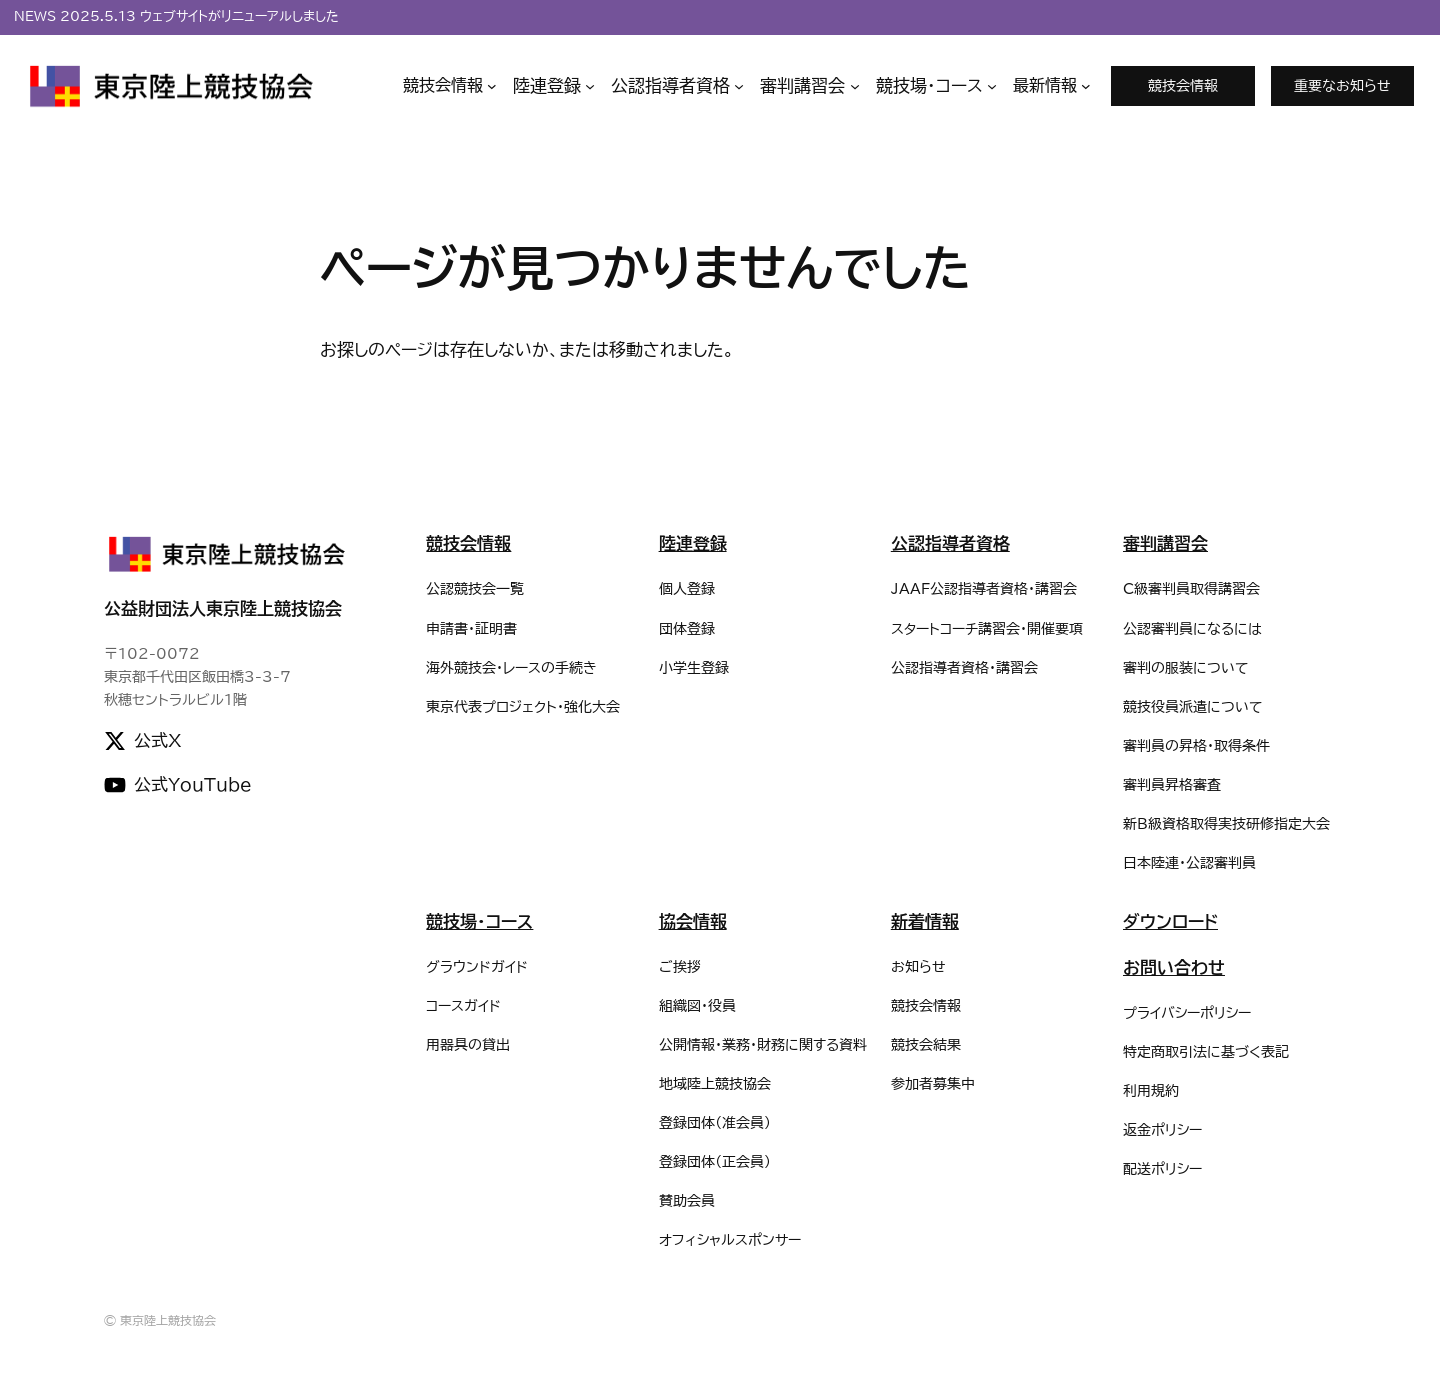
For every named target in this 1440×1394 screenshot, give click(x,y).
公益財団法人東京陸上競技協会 (223, 608)
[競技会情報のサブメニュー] (450, 86)
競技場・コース (479, 921)
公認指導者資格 (950, 543)
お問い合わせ (1174, 967)
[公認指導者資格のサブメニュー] (677, 86)
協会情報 (693, 921)
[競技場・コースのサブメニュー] (936, 86)
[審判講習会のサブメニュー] (809, 86)
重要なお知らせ (1342, 85)
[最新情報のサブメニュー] (1052, 86)
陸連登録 (693, 543)
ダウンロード (1170, 921)
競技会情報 (1183, 85)
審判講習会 (1165, 543)
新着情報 (925, 921)
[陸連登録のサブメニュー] (554, 86)
